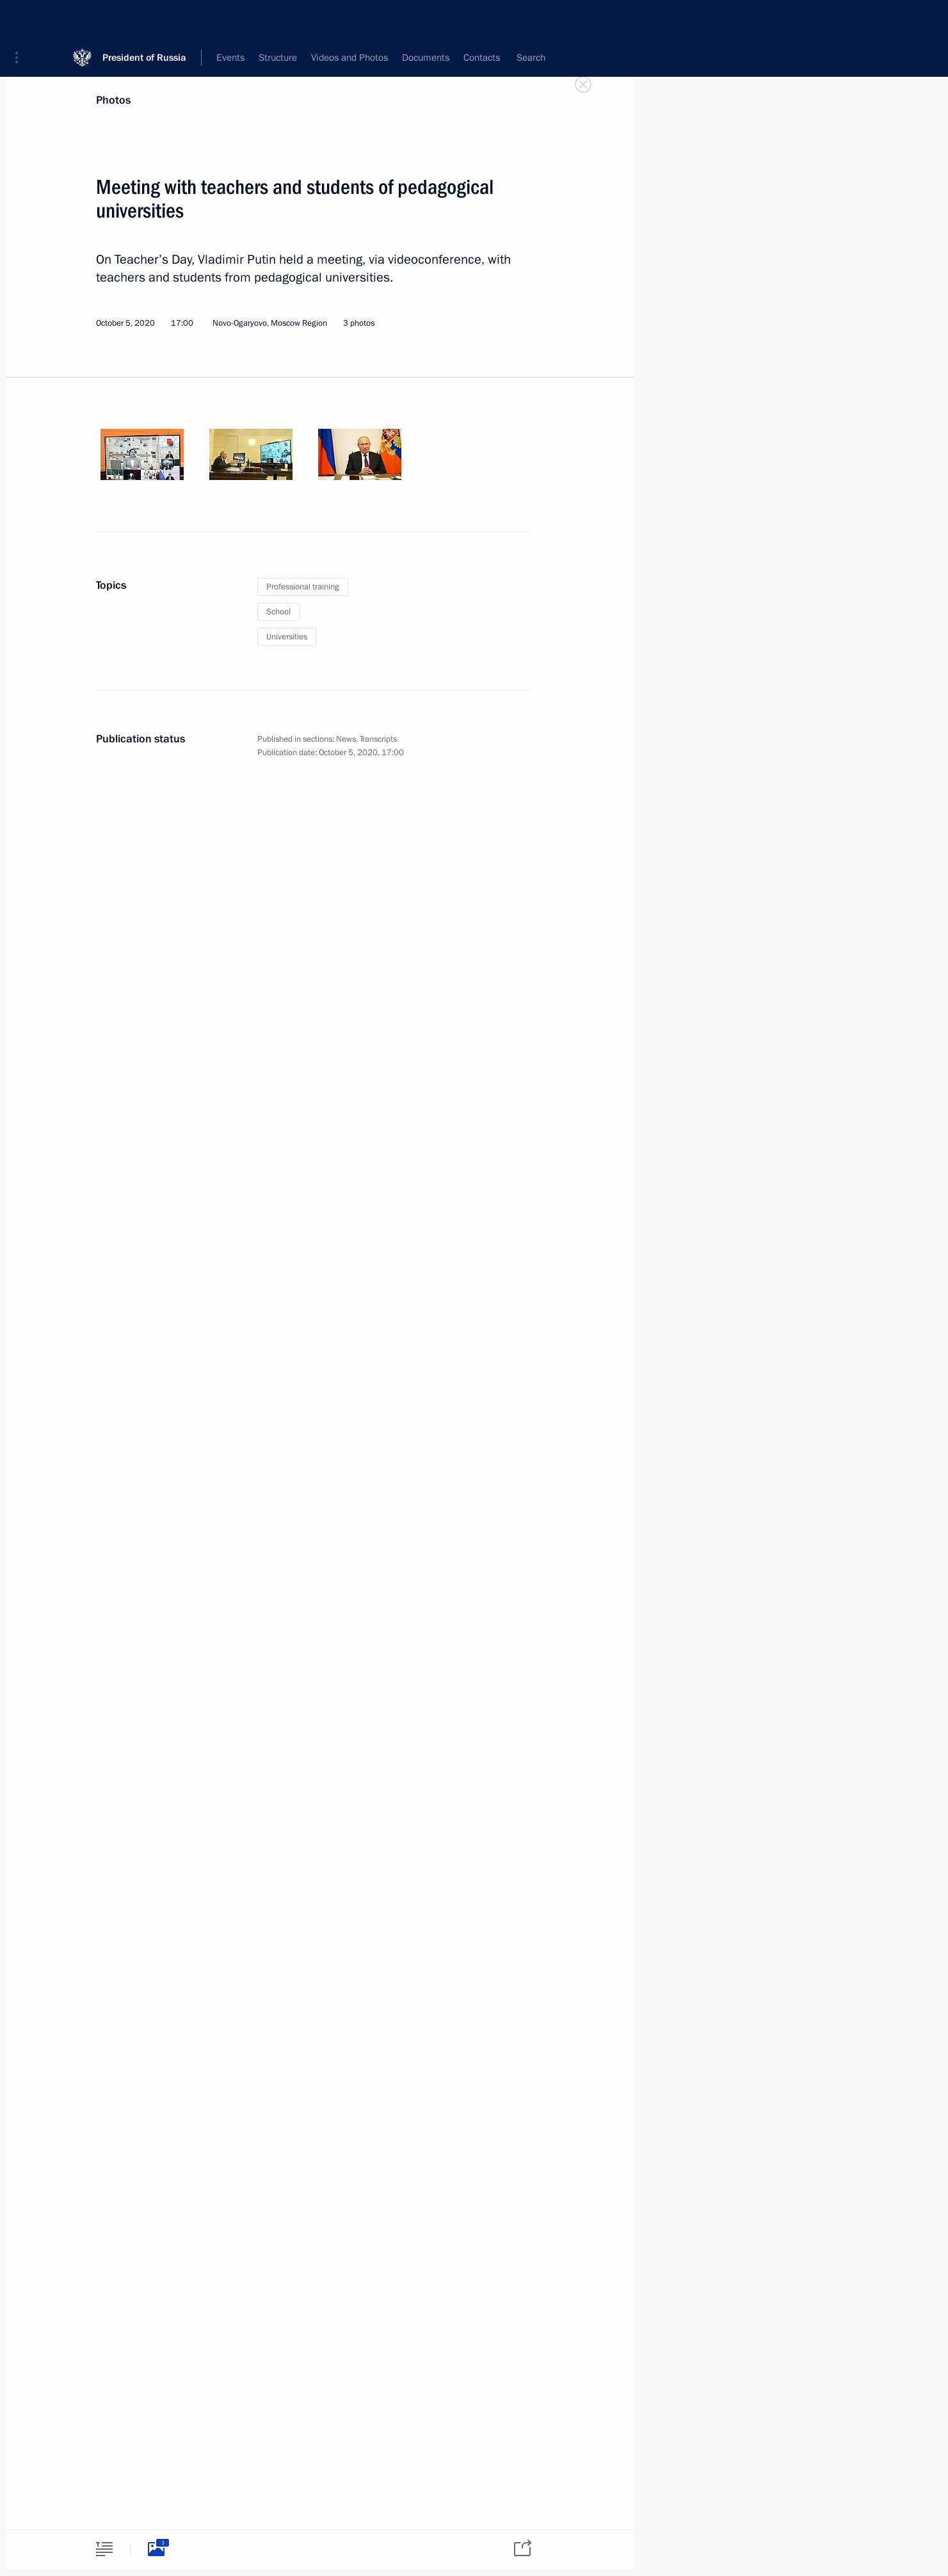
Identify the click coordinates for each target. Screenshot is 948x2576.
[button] (21, 19)
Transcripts (378, 739)
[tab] (104, 2549)
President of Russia (144, 19)
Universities (286, 637)
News (346, 739)
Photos (113, 100)
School (278, 612)
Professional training (302, 587)
